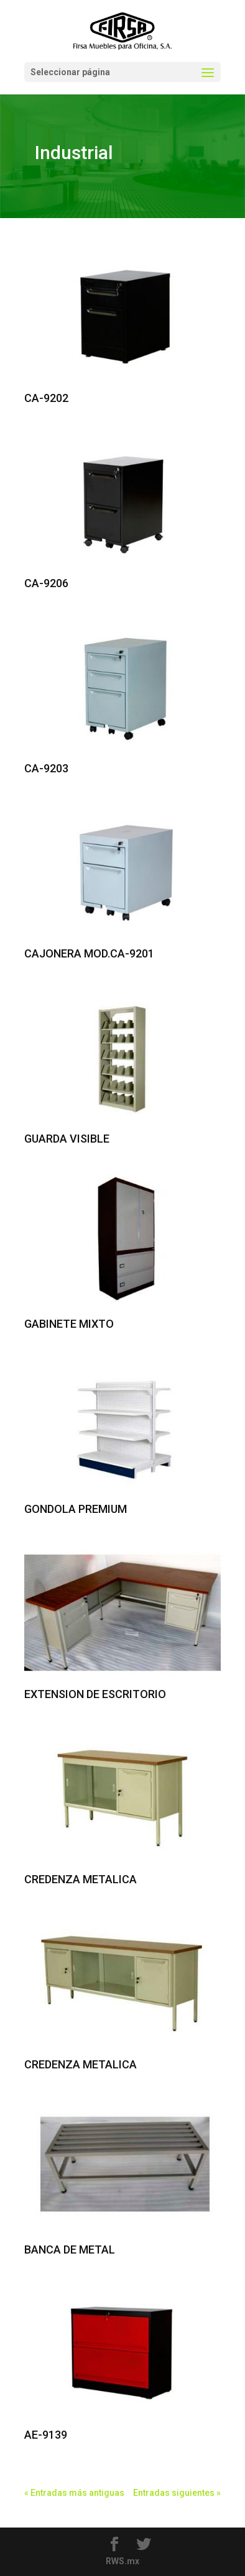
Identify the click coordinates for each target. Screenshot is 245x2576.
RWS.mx (122, 2561)
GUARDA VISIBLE (66, 1138)
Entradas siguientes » (177, 2493)
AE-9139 (45, 2434)
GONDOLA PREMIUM (75, 1508)
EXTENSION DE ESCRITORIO (95, 1694)
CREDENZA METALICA (80, 1879)
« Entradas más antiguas (74, 2493)
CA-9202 (46, 397)
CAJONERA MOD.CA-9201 (89, 953)
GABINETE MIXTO (69, 1323)
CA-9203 (46, 768)
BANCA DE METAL (69, 2249)
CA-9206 (46, 583)
